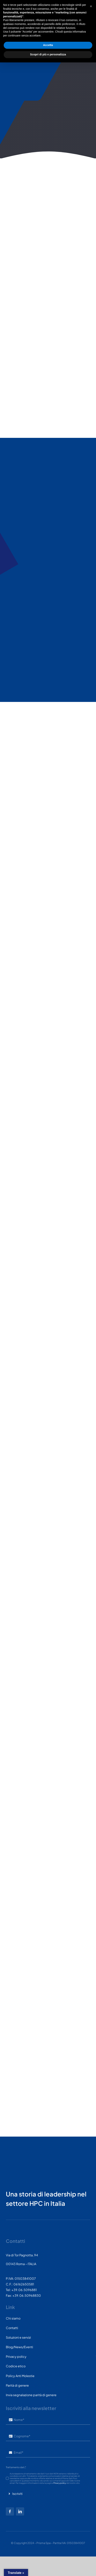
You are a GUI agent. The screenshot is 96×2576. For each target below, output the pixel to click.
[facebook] (10, 2511)
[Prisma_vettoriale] (48, 3)
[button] (91, 2520)
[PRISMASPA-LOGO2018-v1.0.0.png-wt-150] (20, 2154)
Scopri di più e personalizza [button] (48, 2568)
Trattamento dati (16, 2467)
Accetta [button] (48, 2558)
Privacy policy (59, 2483)
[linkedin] (20, 2511)
